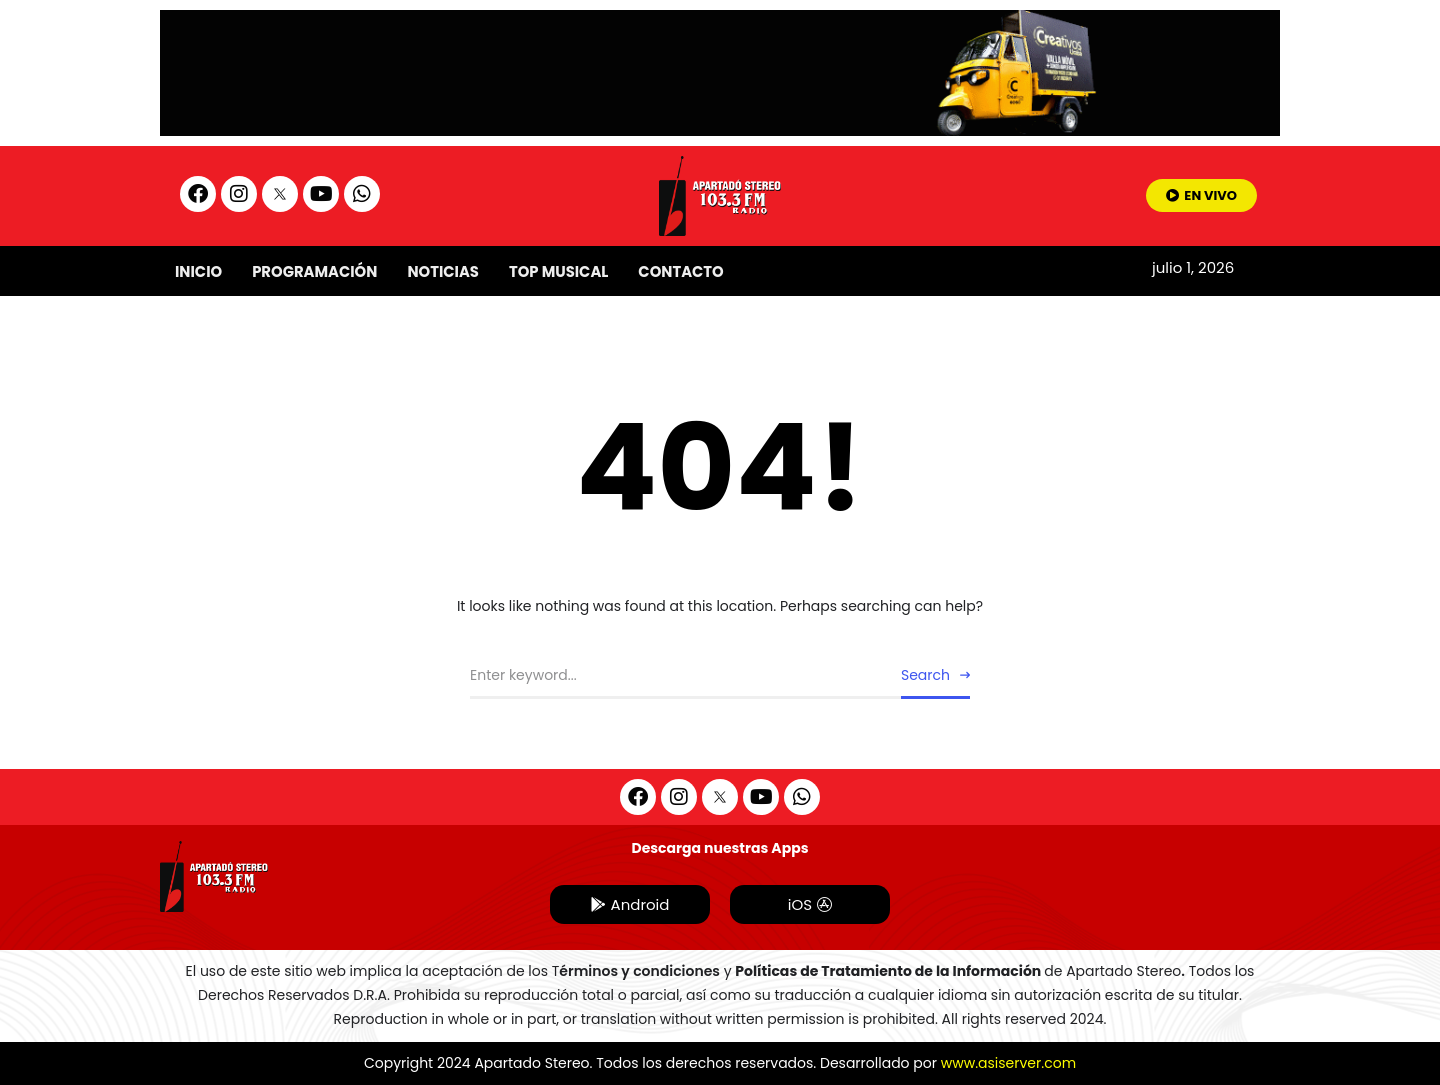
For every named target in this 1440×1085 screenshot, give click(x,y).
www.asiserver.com (1008, 1063)
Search (925, 675)
